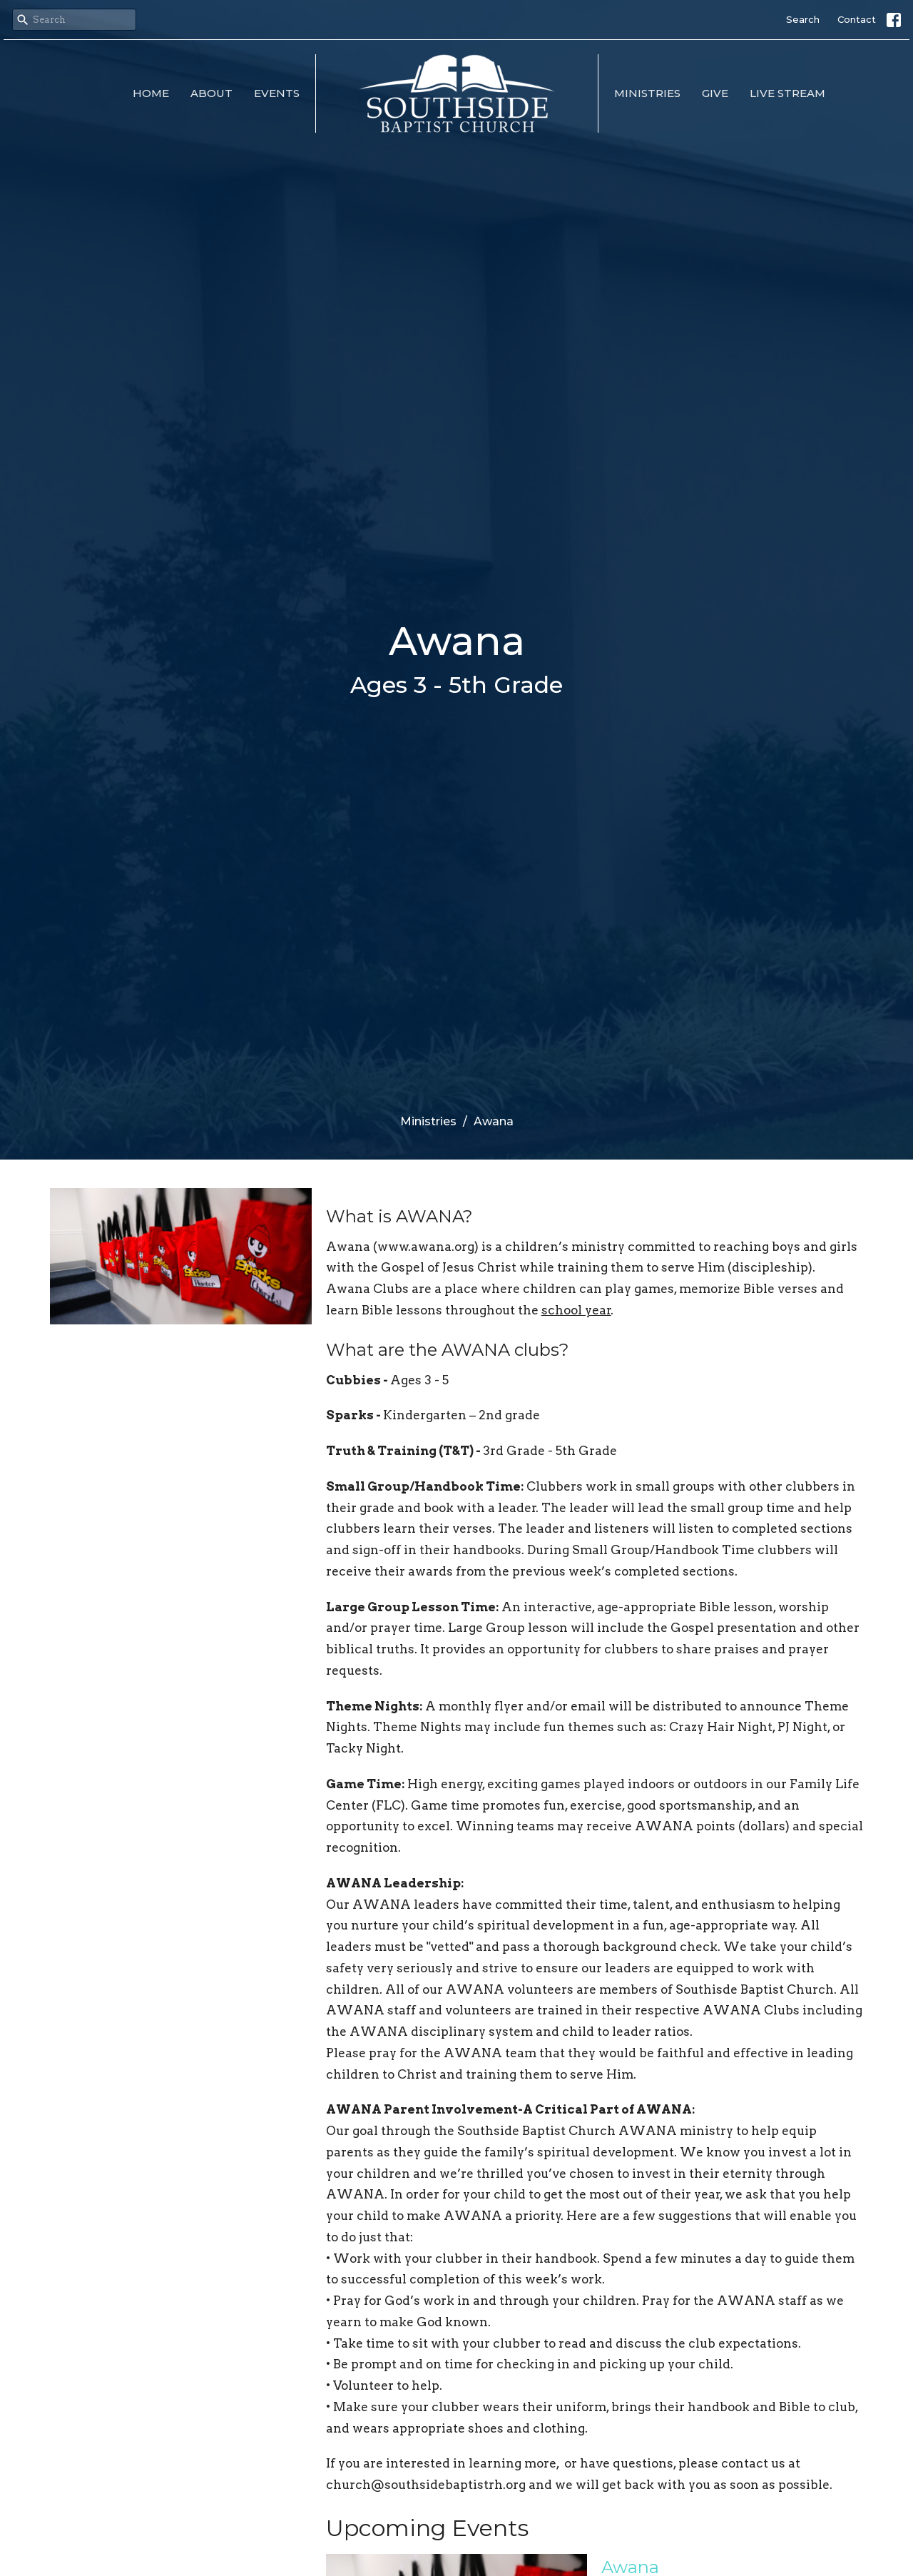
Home (151, 93)
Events (277, 93)
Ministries (647, 93)
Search (803, 19)
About (211, 93)
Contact (856, 19)
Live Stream (787, 93)
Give (715, 93)
